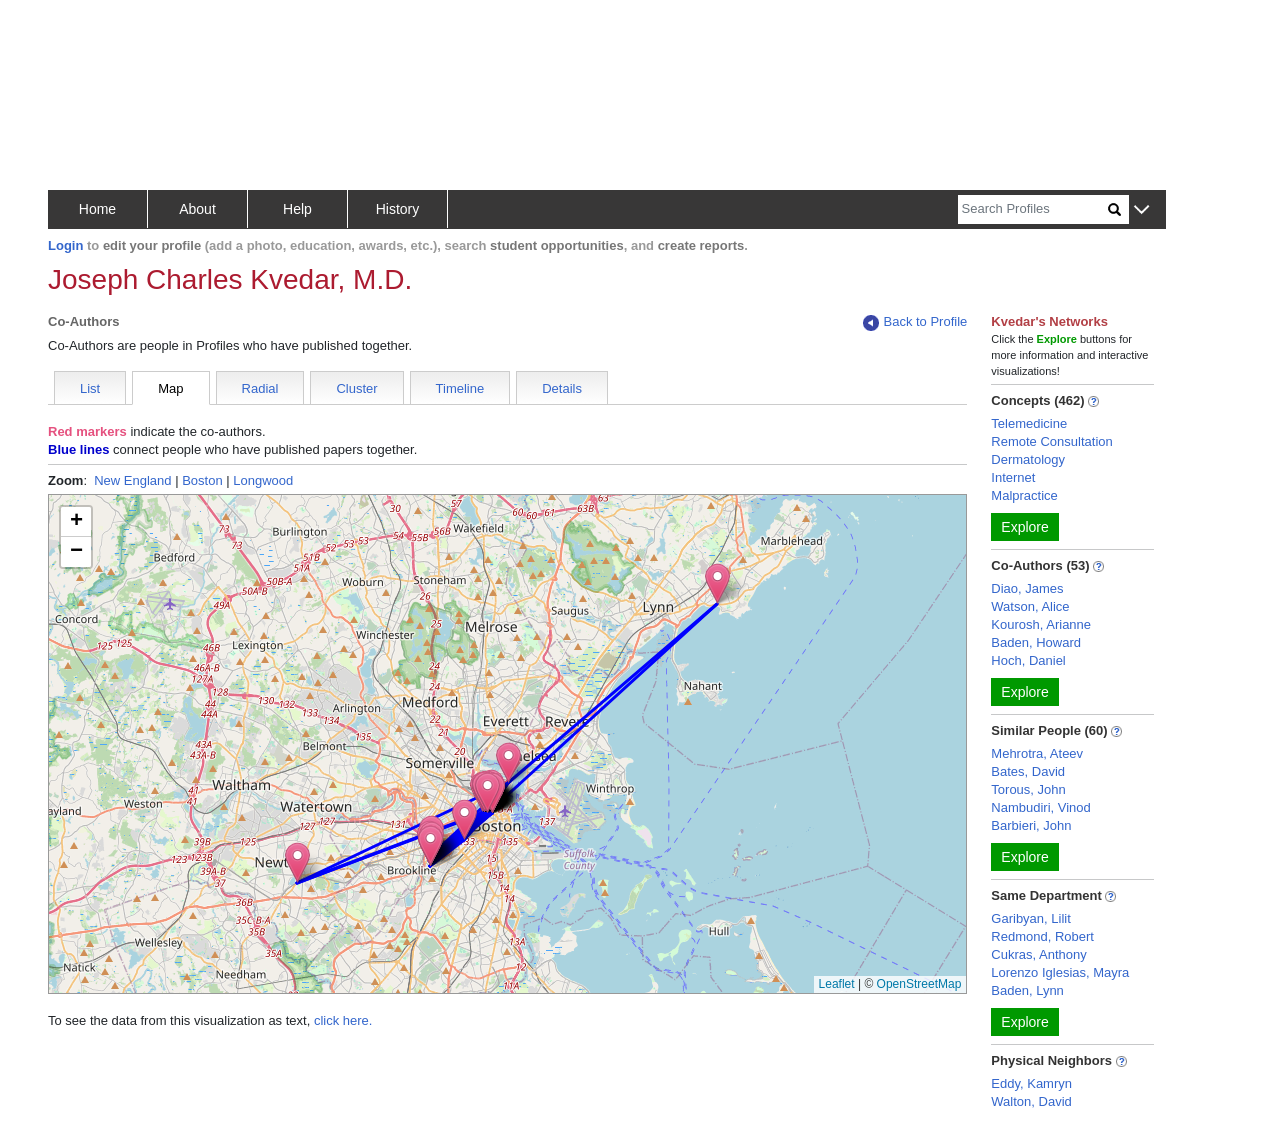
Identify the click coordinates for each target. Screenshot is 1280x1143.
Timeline (460, 388)
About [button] (197, 209)
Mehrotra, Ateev (1037, 753)
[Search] (1033, 209)
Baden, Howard (1036, 642)
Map (170, 388)
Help (297, 209)
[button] (1141, 210)
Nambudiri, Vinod (1040, 807)
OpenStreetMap (919, 984)
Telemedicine (1029, 423)
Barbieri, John (1031, 825)
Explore (1024, 527)
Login (65, 245)
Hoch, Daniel (1028, 660)
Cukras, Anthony (1038, 954)
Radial (260, 388)
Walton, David (1031, 1101)
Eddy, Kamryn (1031, 1083)
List (90, 388)
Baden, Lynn (1027, 990)
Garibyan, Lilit (1030, 918)
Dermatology (1028, 459)
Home (97, 209)
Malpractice (1024, 495)
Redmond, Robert (1042, 936)
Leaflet (837, 984)
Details (562, 388)
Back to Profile (915, 322)
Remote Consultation (1051, 441)
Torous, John (1028, 789)
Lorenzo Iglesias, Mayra (1060, 972)
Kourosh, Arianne (1041, 624)
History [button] (398, 209)
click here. (343, 1020)
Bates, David (1028, 771)
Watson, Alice (1030, 606)
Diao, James (1027, 588)
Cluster (356, 388)
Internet (1013, 477)
